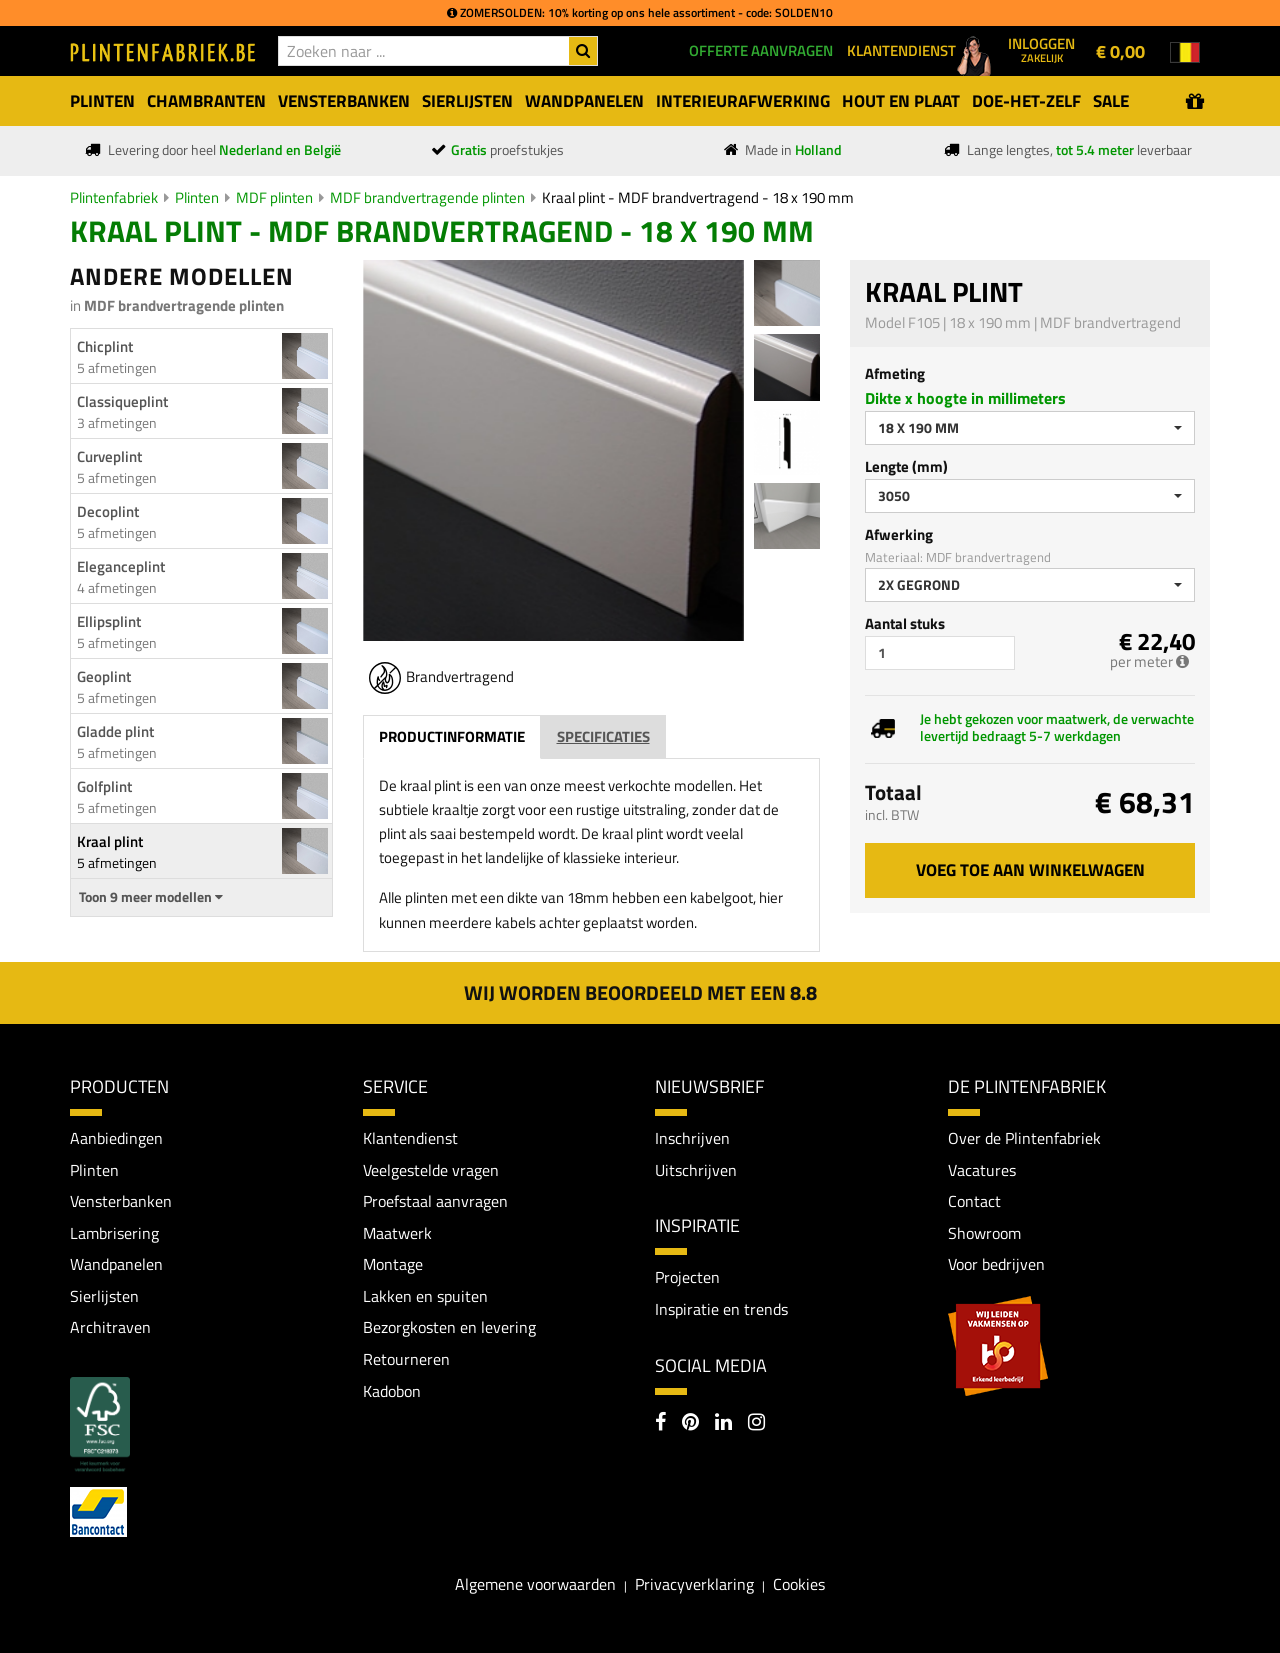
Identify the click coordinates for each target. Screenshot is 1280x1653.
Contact (974, 1201)
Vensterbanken (121, 1201)
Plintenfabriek (114, 197)
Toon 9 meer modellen (151, 897)
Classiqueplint (122, 401)
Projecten (687, 1277)
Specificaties (603, 736)
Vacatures (982, 1170)
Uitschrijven (696, 1170)
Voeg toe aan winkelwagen (1030, 870)
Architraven (110, 1328)
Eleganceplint (121, 566)
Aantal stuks (905, 623)
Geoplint (104, 676)
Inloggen (1041, 49)
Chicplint (105, 346)
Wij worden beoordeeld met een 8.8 (640, 992)
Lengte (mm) (906, 466)
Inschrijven (692, 1138)
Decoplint (108, 511)
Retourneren (406, 1359)
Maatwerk (397, 1233)
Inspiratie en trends (721, 1309)
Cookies (799, 1584)
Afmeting (895, 373)
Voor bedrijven (996, 1264)
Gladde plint (115, 731)
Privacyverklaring (694, 1584)
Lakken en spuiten (425, 1296)
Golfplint (104, 786)
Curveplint (109, 456)
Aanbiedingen (116, 1138)
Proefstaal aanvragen (435, 1201)
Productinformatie (452, 736)
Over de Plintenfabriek (1024, 1138)
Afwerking (899, 534)
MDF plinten (274, 197)
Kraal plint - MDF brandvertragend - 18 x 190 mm (698, 197)
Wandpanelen (116, 1264)
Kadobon (392, 1391)
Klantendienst (410, 1138)
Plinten (197, 197)
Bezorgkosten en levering (449, 1328)
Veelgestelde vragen (431, 1170)
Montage (393, 1264)
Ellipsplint (109, 621)
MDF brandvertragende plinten (427, 197)
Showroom (984, 1233)
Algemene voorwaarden (535, 1584)
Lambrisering (114, 1233)
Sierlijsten (104, 1296)
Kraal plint (110, 841)
